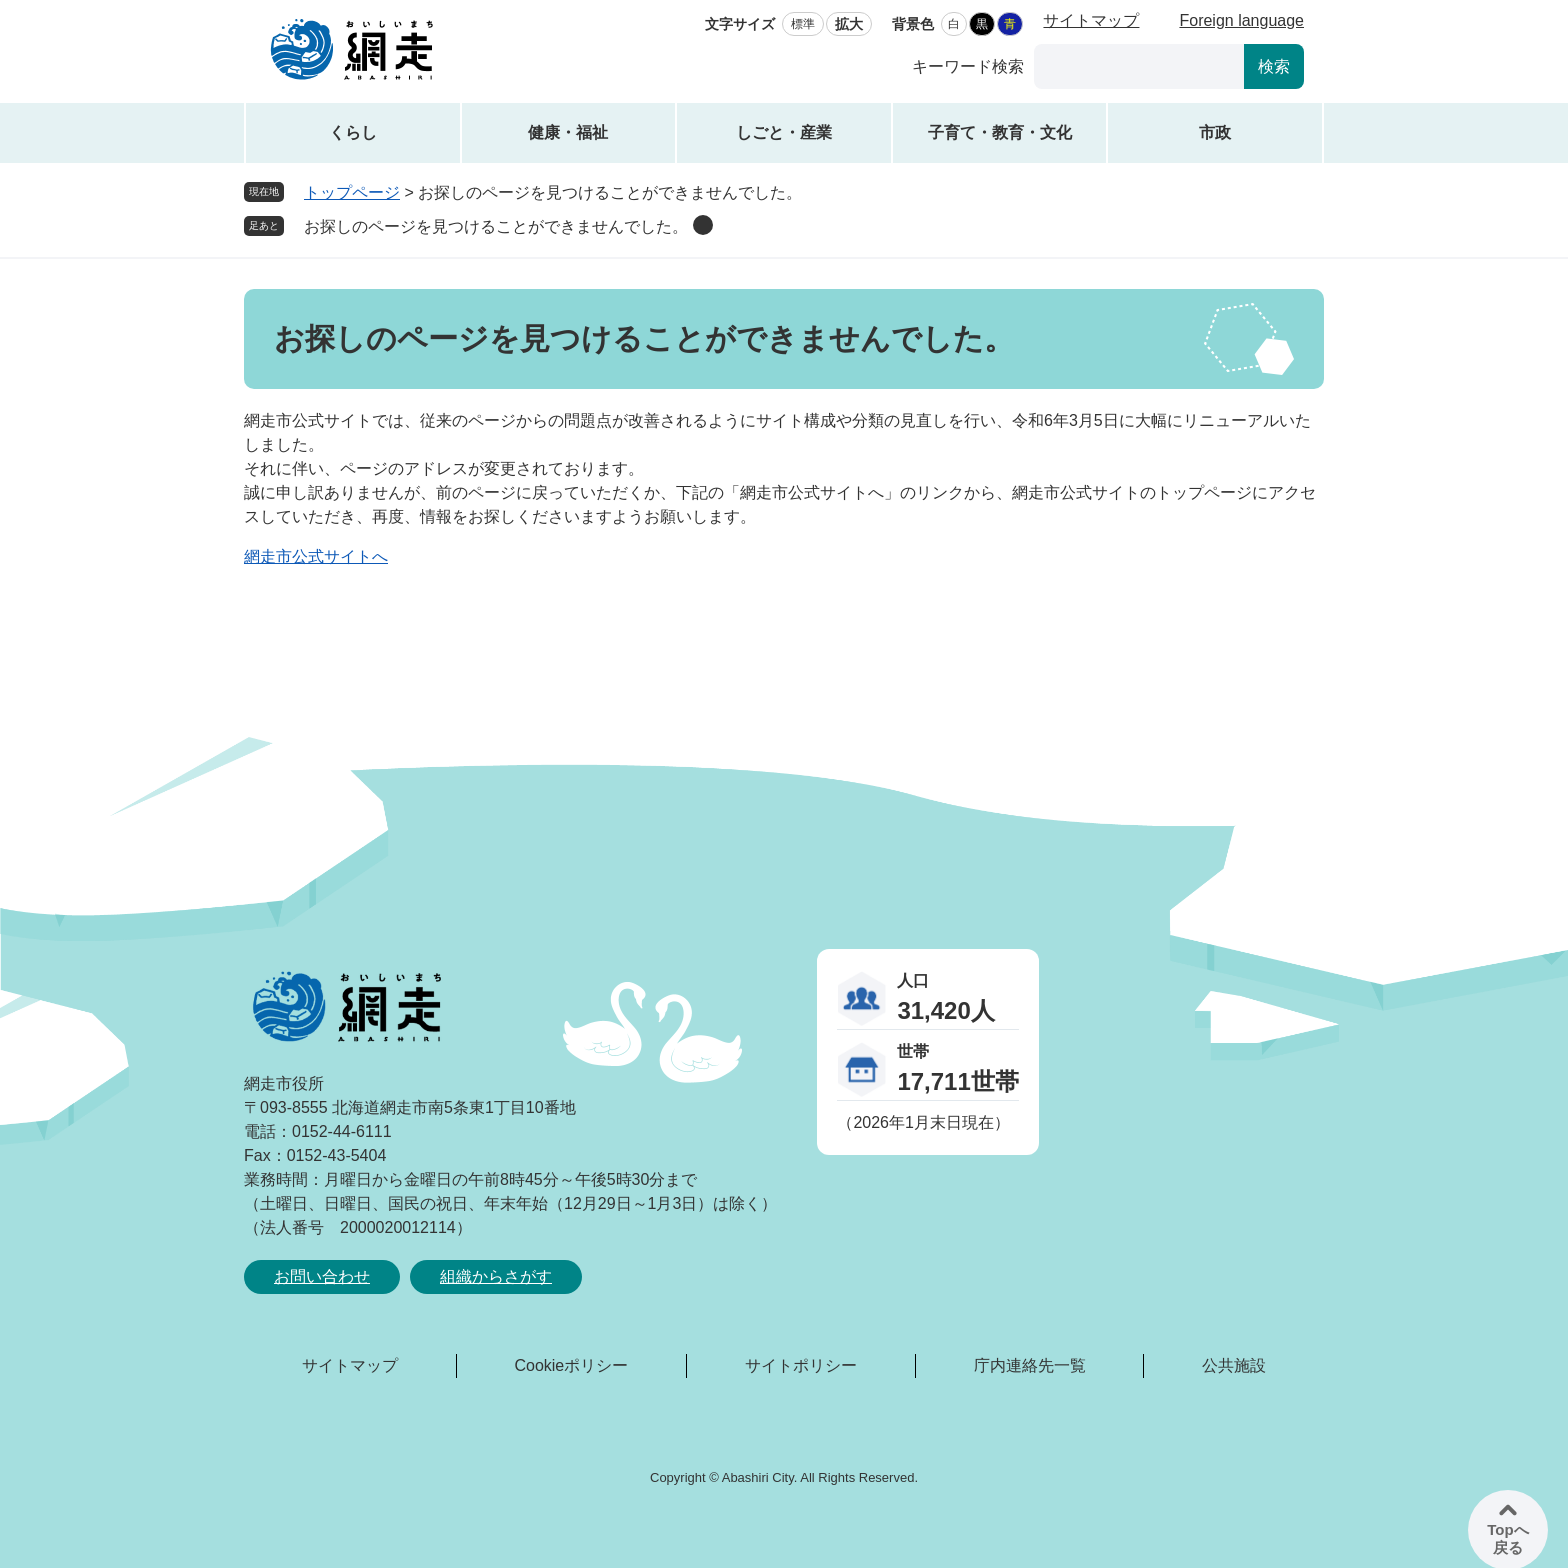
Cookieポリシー (571, 1365)
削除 (703, 225)
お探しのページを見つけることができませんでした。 (496, 226)
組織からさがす (496, 1276)
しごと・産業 (784, 132)
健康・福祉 (568, 132)
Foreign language (1241, 20)
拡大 (849, 24)
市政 (1215, 132)
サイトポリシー (801, 1365)
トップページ (352, 192)
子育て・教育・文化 (1000, 132)
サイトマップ (1091, 20)
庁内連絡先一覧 (1030, 1365)
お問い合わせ (322, 1276)
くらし (353, 132)
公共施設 (1234, 1365)
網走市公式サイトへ (316, 556)
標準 (803, 24)
